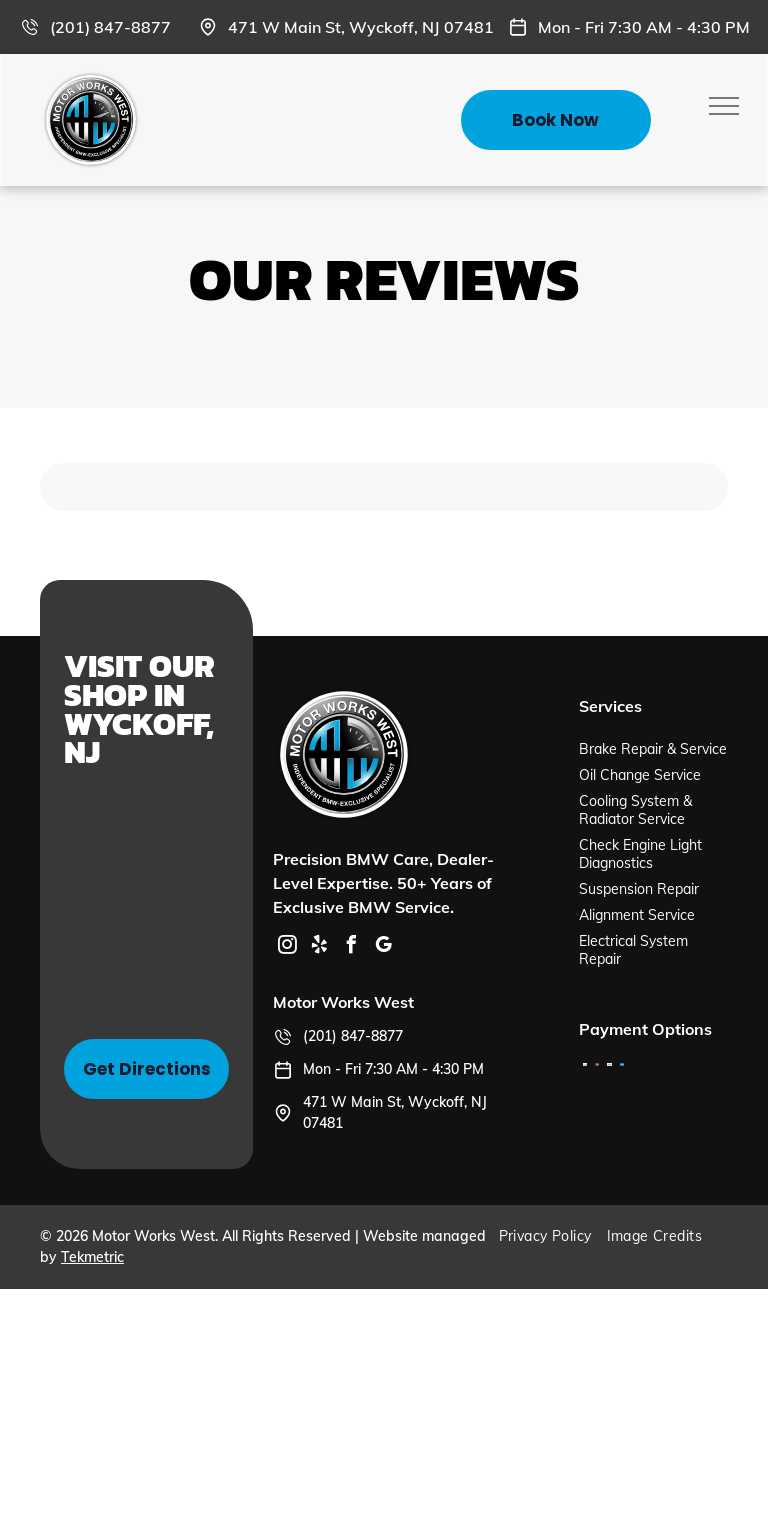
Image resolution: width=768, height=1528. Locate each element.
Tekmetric (92, 1257)
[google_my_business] (383, 947)
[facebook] (351, 947)
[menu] (724, 106)
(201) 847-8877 (110, 27)
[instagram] (287, 947)
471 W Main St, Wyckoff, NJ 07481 (361, 27)
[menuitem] (553, 1236)
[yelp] (319, 947)
